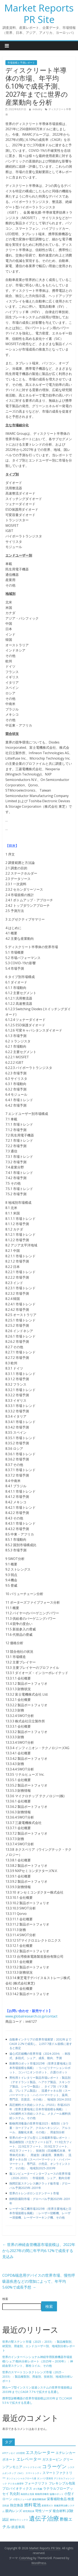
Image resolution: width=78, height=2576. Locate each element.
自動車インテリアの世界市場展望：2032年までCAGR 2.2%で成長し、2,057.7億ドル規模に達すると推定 (40, 2043)
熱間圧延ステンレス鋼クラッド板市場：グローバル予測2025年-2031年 (40, 2185)
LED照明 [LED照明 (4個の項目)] (20, 2453)
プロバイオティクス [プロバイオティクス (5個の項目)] (17, 2488)
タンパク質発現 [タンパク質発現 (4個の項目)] (45, 2478)
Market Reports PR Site (39, 13)
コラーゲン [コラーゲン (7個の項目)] (54, 2466)
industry (38, 109)
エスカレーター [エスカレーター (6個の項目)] (40, 2452)
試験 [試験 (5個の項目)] (70, 2510)
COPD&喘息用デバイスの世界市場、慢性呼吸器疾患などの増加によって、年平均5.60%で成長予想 (38, 2281)
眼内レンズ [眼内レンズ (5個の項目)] (13, 2510)
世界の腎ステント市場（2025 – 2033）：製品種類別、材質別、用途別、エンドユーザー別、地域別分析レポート (38, 2346)
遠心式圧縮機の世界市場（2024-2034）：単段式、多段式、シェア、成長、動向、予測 (39, 2056)
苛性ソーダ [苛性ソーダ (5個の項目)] (43, 2510)
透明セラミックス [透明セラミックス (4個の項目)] (19, 2519)
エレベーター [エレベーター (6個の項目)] (28, 2459)
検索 (5, 2299)
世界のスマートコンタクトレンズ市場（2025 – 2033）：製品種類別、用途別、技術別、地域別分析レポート (37, 2376)
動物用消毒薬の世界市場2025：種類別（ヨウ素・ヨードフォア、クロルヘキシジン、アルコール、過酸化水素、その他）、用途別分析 (40, 2127)
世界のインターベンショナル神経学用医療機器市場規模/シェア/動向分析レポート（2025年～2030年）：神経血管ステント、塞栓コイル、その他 (37, 2361)
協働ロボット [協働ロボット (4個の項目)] (56, 2494)
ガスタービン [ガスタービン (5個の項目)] (52, 2459)
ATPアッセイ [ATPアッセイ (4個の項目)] (8, 2453)
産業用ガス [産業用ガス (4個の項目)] (47, 2505)
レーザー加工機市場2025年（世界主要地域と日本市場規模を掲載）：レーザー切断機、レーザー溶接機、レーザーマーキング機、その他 (40, 2213)
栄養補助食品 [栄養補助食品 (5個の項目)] (57, 2499)
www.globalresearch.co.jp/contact (31, 2016)
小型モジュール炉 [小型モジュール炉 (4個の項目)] (22, 2499)
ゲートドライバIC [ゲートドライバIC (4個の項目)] (32, 2467)
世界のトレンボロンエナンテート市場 (34, 2193)
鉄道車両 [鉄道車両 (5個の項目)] (18, 2527)
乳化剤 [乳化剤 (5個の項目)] (15, 2493)
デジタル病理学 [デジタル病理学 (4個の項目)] (16, 2483)
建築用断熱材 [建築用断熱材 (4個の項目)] (39, 2499)
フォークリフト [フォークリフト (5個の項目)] (36, 2483)
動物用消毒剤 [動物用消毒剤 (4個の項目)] (42, 2494)
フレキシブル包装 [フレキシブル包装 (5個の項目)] (62, 2483)
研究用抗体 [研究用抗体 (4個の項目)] (28, 2511)
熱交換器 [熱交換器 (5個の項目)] (16, 2505)
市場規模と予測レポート (21, 62)
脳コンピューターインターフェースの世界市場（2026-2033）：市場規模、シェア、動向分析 (40, 2176)
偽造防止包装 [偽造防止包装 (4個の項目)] (27, 2494)
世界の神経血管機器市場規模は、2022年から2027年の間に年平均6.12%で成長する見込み (38, 2250)
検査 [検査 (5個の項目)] (71, 2499)
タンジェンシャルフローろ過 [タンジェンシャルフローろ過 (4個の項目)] (21, 2478)
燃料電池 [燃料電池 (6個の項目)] (32, 2505)
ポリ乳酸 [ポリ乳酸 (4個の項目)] (37, 2488)
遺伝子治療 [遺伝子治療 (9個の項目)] (44, 2518)
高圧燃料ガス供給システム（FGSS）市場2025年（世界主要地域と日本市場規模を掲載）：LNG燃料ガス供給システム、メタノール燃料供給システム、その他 (40, 2111)
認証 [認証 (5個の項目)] (5, 2519)
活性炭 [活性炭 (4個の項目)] (5, 2505)
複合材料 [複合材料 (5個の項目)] (59, 2510)
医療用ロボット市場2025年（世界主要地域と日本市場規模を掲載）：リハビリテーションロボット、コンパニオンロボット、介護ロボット (40, 2067)
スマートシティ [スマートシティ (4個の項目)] (34, 2473)
